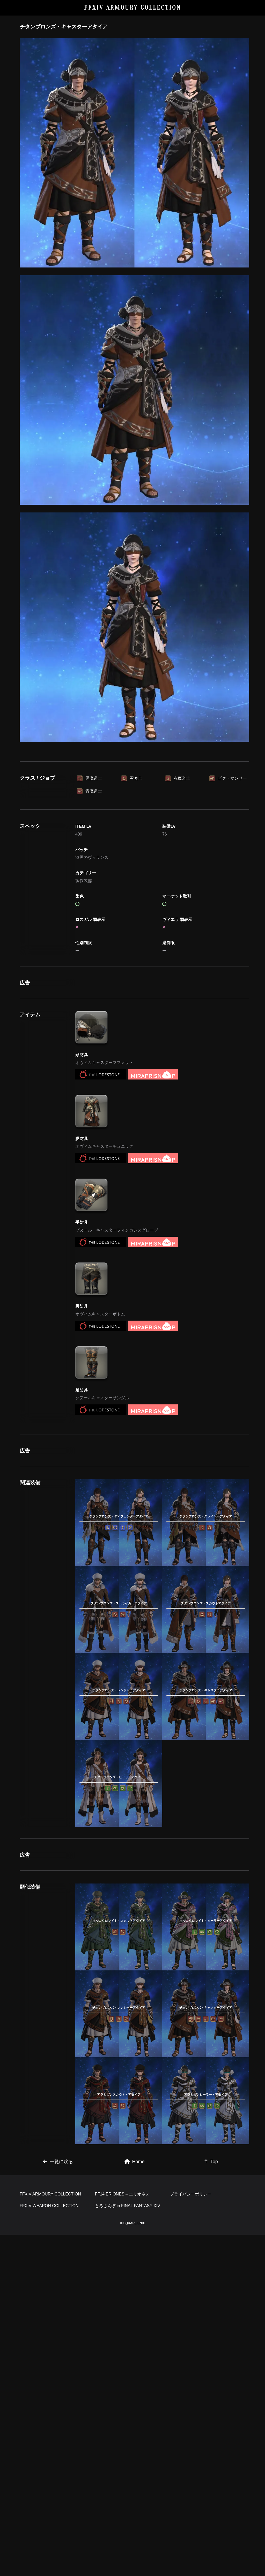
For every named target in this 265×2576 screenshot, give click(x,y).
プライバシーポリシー (190, 2535)
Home (134, 2430)
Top (211, 2430)
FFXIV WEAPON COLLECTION (49, 2547)
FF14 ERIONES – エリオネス (122, 2535)
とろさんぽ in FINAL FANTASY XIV (127, 2547)
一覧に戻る (58, 2430)
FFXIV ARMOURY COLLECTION (132, 7)
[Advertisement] (135, 795)
